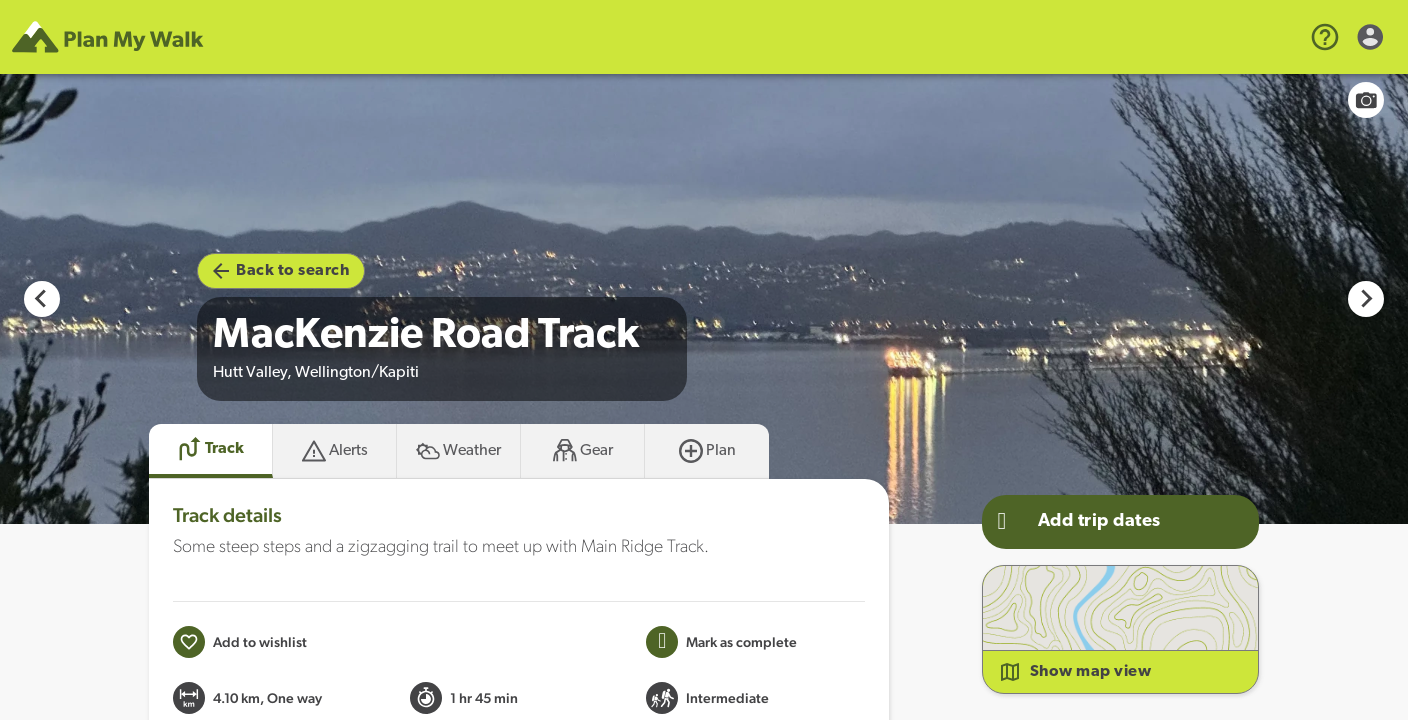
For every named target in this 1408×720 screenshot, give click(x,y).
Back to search (281, 271)
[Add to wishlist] (240, 642)
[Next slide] (1366, 299)
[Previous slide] (42, 299)
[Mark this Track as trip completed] (721, 642)
